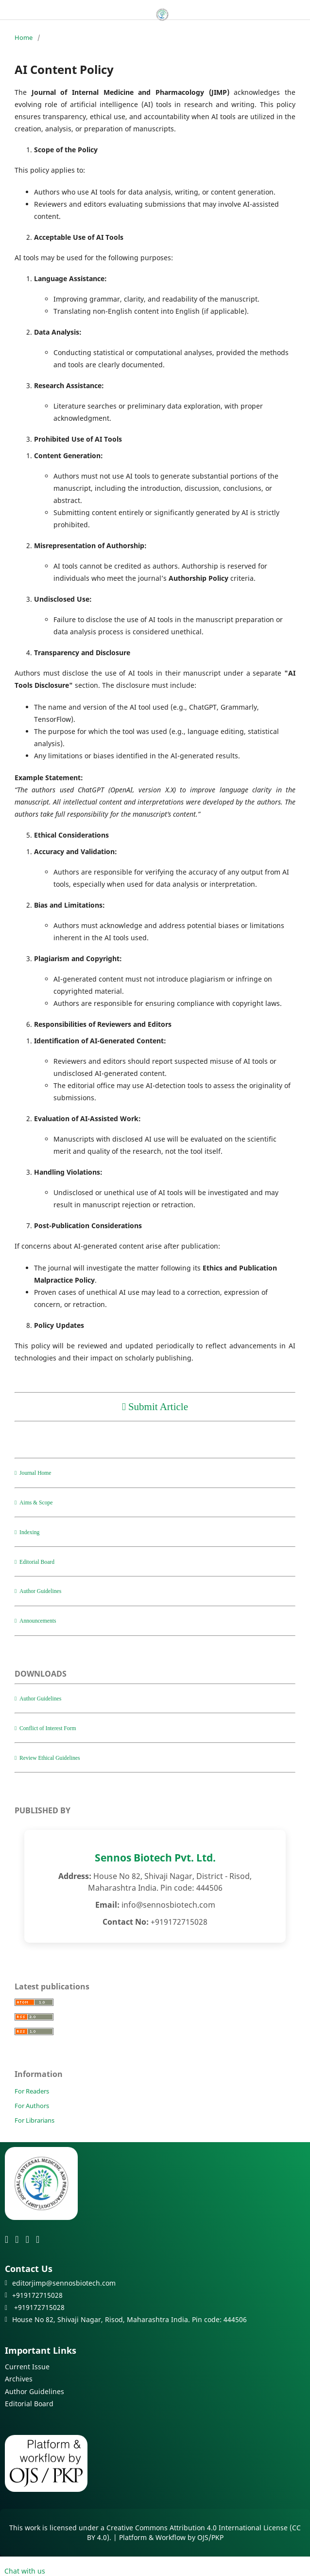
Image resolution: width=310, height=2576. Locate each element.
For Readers (32, 2091)
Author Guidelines (34, 2391)
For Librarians (34, 2120)
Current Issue (27, 2366)
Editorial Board (29, 2403)
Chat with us (22, 2571)
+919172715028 (35, 2307)
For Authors (32, 2105)
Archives (19, 2378)
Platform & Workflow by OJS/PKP (171, 2537)
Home (24, 37)
